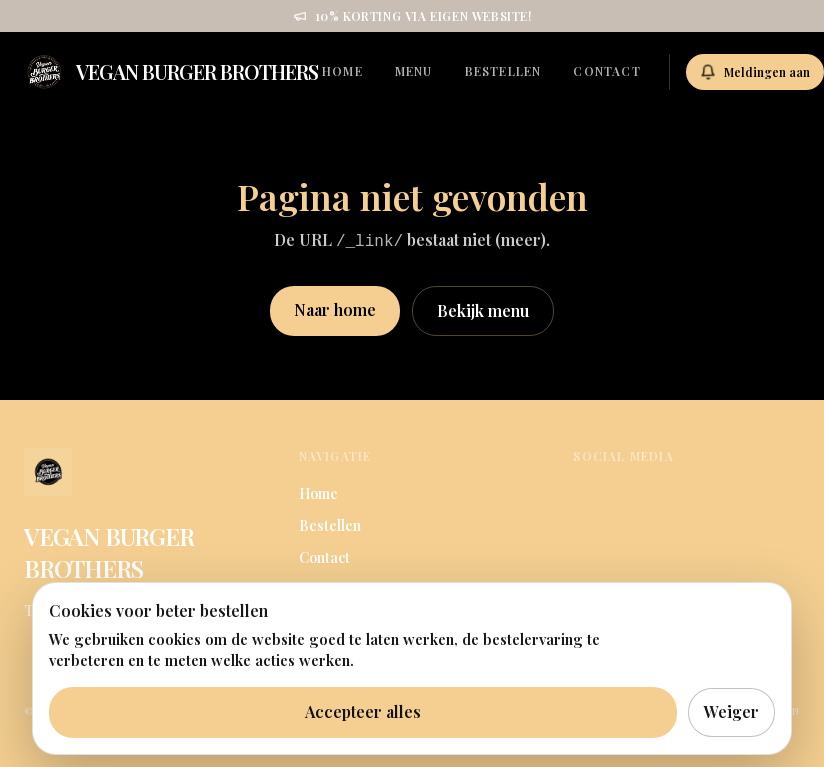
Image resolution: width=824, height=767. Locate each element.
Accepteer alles (363, 711)
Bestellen (503, 71)
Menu (414, 71)
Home (342, 71)
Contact (606, 71)
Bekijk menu (483, 310)
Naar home (335, 309)
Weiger (731, 711)
